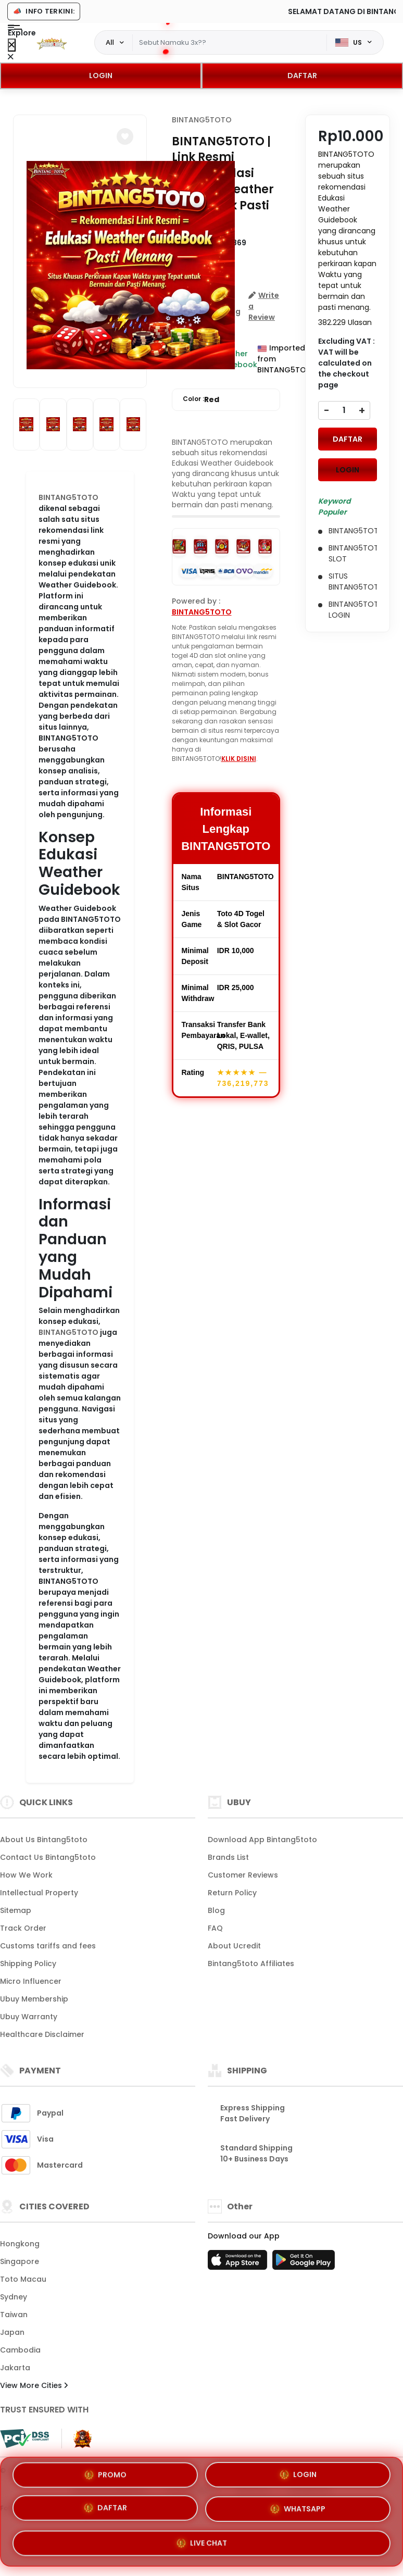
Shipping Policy (28, 1963)
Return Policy (232, 1892)
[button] (125, 136)
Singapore (19, 2261)
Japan (12, 2332)
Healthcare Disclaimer (42, 2034)
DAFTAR (302, 75)
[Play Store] (303, 2263)
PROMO (105, 2474)
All (110, 42)
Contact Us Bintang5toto (48, 1857)
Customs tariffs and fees (48, 1946)
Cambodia (20, 2350)
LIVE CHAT (202, 2544)
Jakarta (15, 2367)
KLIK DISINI (238, 758)
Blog (216, 1910)
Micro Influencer (30, 1981)
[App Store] (239, 2263)
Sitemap (15, 1910)
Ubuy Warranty (28, 2016)
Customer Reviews (243, 1875)
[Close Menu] (12, 45)
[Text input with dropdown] (229, 42)
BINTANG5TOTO (68, 497)
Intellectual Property (39, 1892)
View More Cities (34, 2385)
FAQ (215, 1928)
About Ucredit (234, 1946)
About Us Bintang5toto (43, 1839)
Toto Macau (23, 2279)
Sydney (13, 2297)
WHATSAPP (297, 2510)
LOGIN (100, 75)
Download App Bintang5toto (262, 1839)
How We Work (26, 1875)
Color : (201, 399)
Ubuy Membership (34, 1999)
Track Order (23, 1928)
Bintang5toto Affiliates (251, 1963)
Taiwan (14, 2314)
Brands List (228, 1857)
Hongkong (20, 2244)
